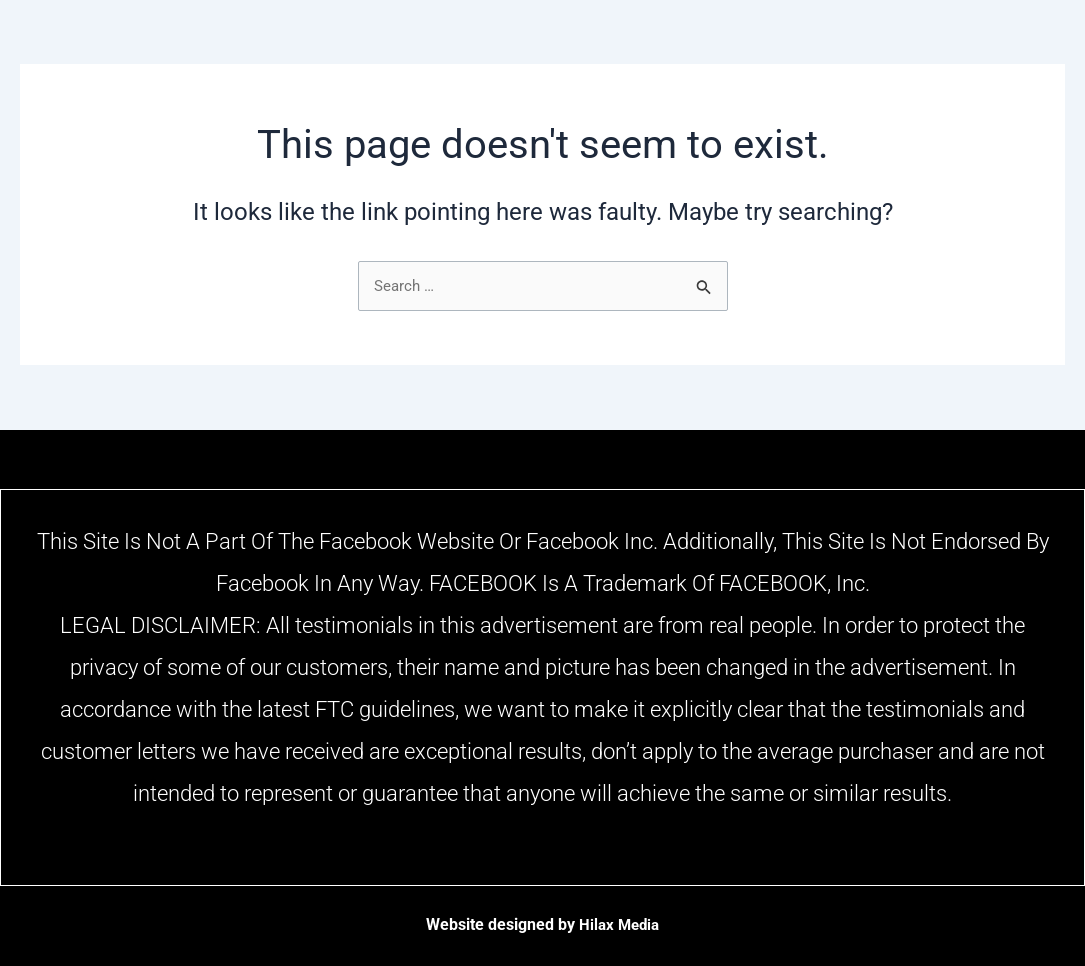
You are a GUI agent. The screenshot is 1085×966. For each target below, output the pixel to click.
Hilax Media (619, 924)
